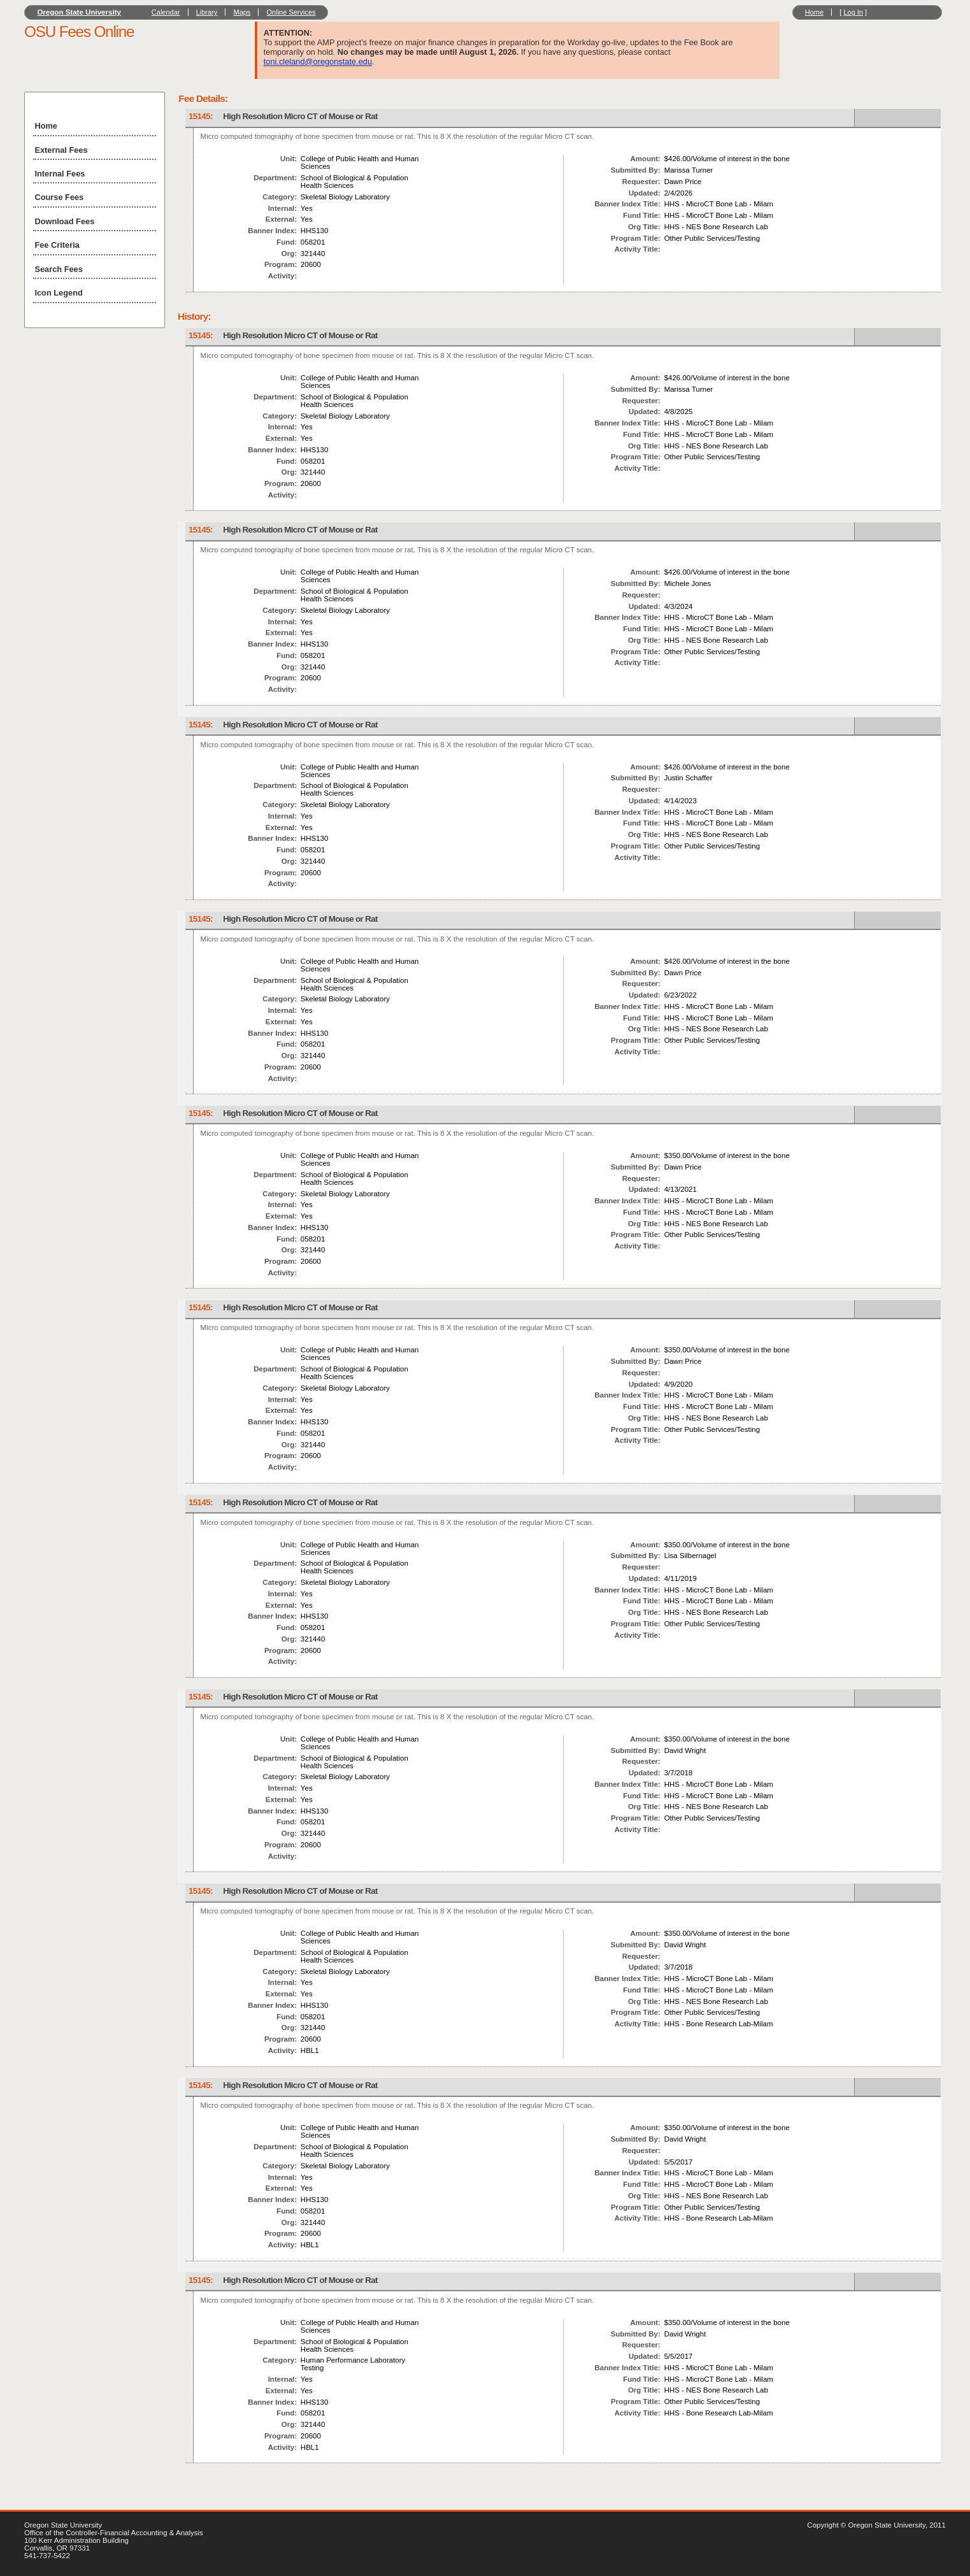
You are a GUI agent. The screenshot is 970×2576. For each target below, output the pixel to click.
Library (207, 12)
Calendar (166, 12)
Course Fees (58, 197)
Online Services (291, 12)
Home (814, 12)
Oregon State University (79, 12)
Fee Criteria (56, 245)
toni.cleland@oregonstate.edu (318, 61)
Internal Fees (59, 173)
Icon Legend (58, 292)
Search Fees (58, 269)
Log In (853, 12)
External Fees (60, 150)
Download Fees (64, 221)
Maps (241, 12)
